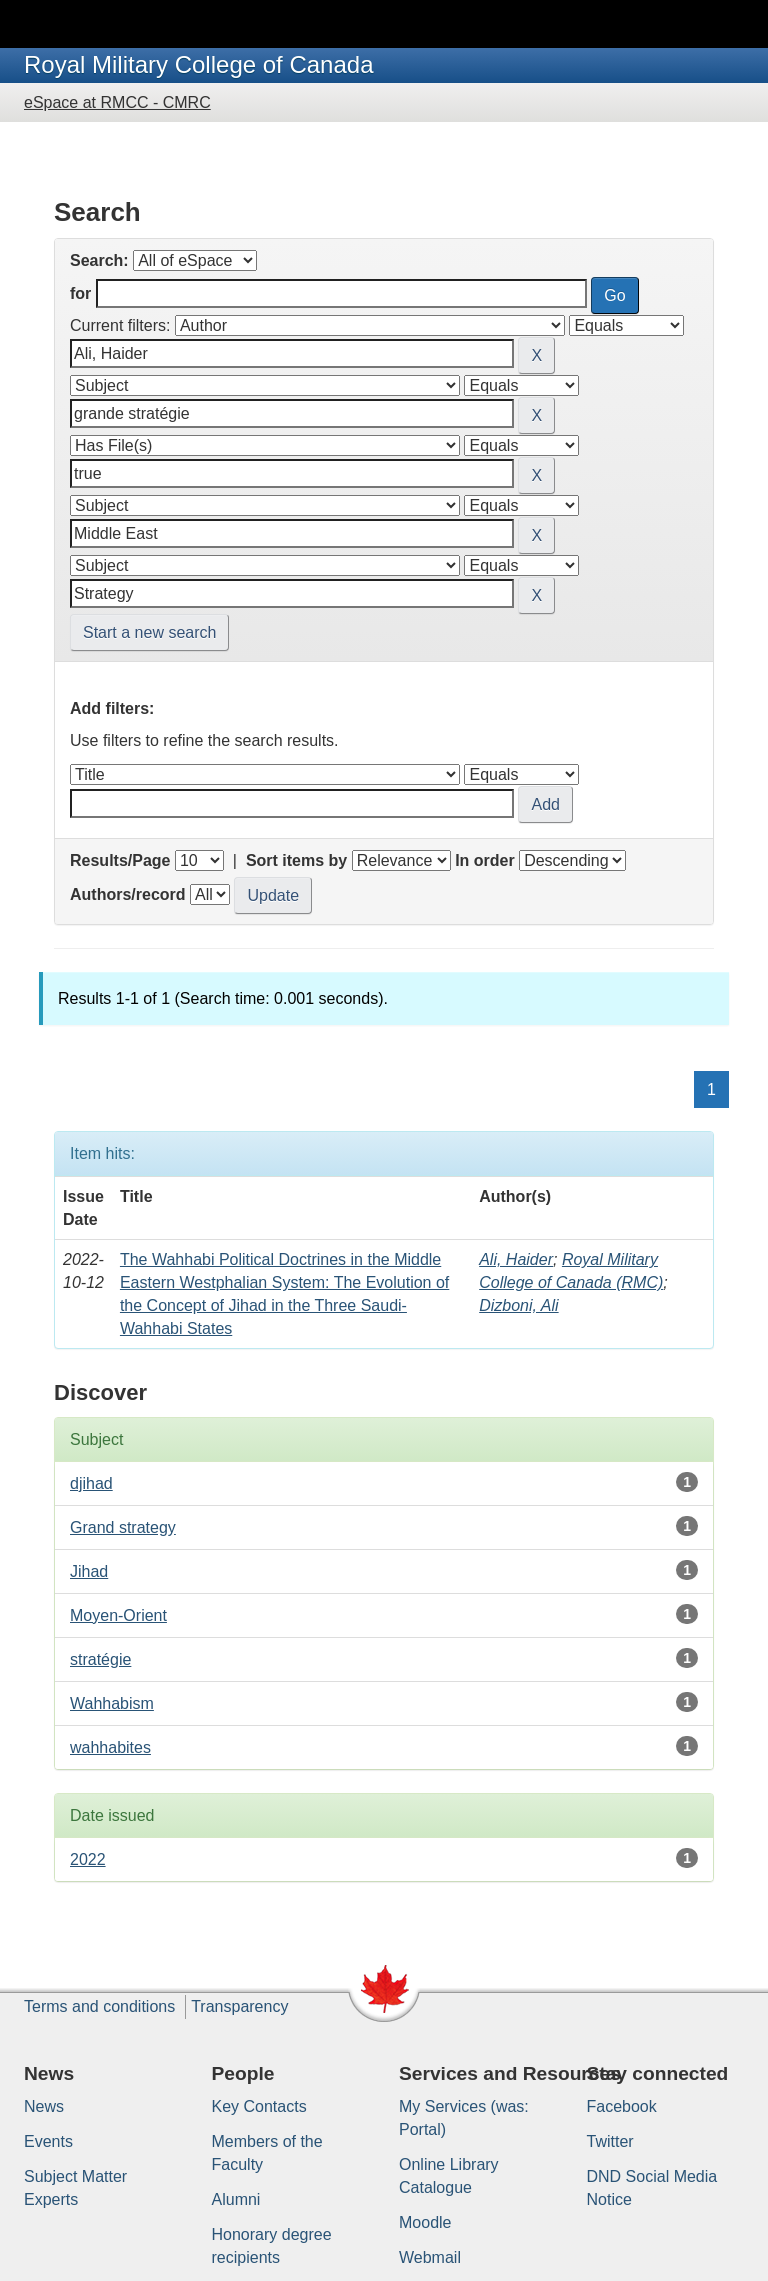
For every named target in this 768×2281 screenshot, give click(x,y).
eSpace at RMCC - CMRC (117, 102)
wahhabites (110, 1747)
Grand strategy (123, 1527)
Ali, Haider (516, 1259)
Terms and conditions (99, 2006)
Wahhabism (112, 1703)
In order (485, 860)
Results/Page (120, 860)
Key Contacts (259, 2106)
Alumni (236, 2199)
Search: (99, 260)
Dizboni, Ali (518, 1305)
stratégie (100, 1659)
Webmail (430, 2257)
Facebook (622, 2106)
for (80, 293)
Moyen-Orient (118, 1615)
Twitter (610, 2141)
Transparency (239, 2006)
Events (48, 2141)
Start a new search (149, 632)
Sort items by (296, 860)
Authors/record (128, 894)
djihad (91, 1483)
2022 (88, 1859)
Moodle (425, 2222)
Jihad (89, 1571)
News (44, 2106)
